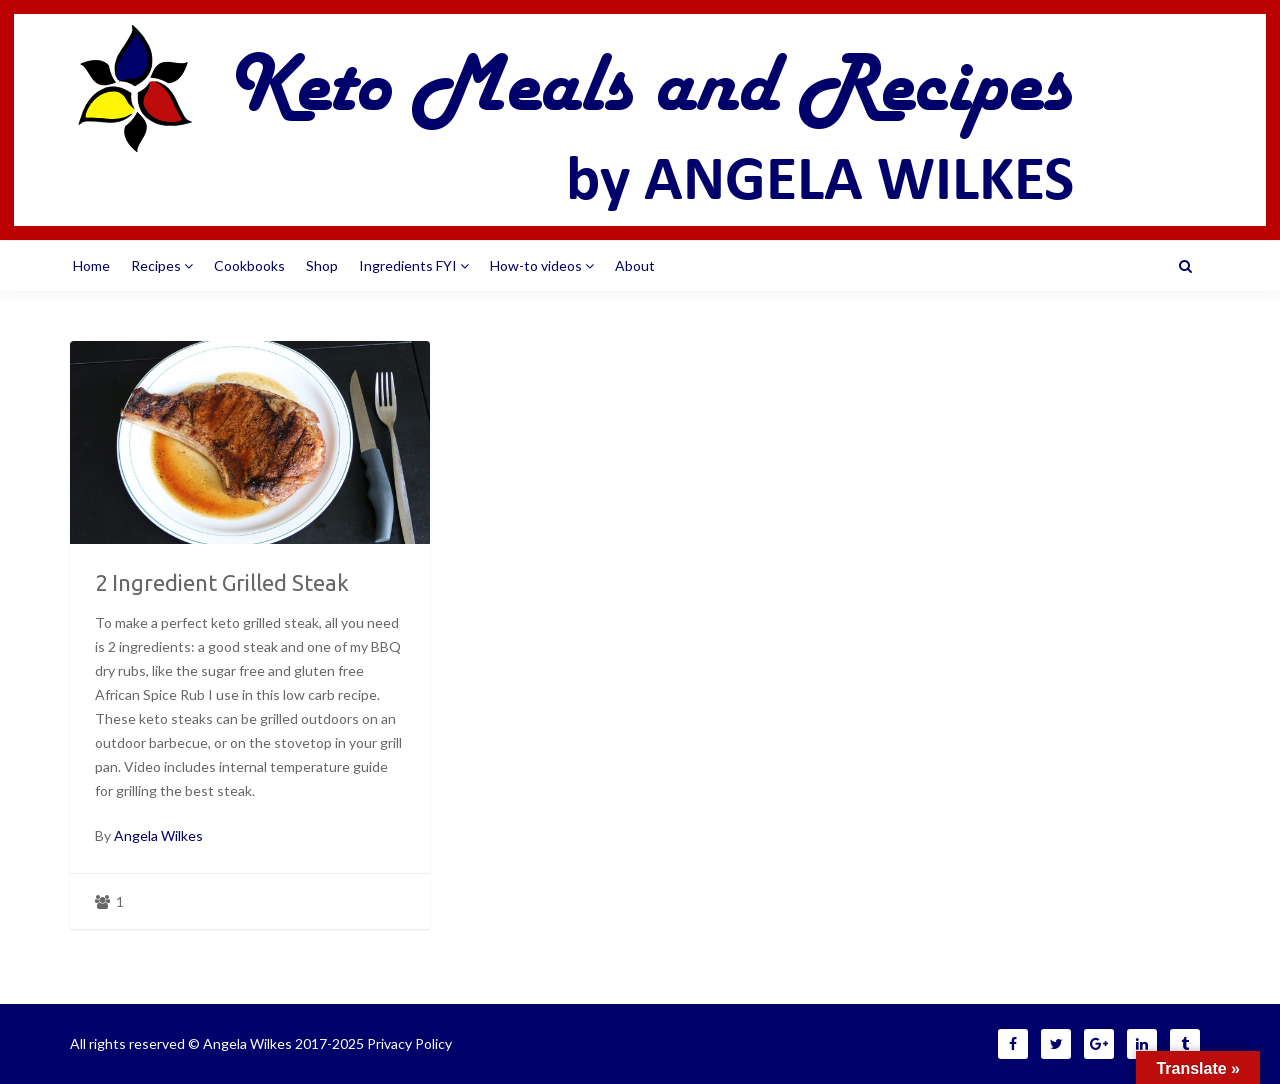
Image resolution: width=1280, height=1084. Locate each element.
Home (91, 265)
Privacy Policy (409, 1043)
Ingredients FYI (414, 265)
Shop (322, 265)
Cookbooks (249, 265)
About (635, 265)
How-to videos (542, 265)
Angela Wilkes (158, 835)
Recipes (162, 265)
